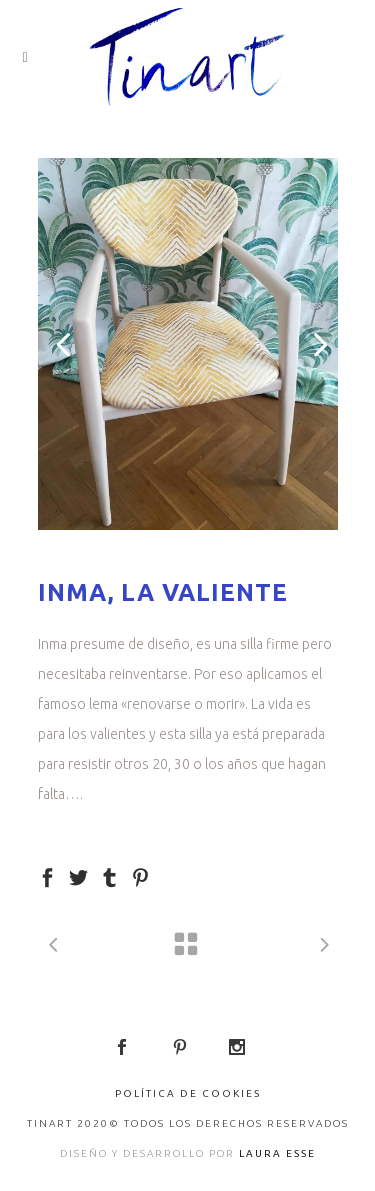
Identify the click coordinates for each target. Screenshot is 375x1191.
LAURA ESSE (277, 1153)
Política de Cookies (188, 1093)
